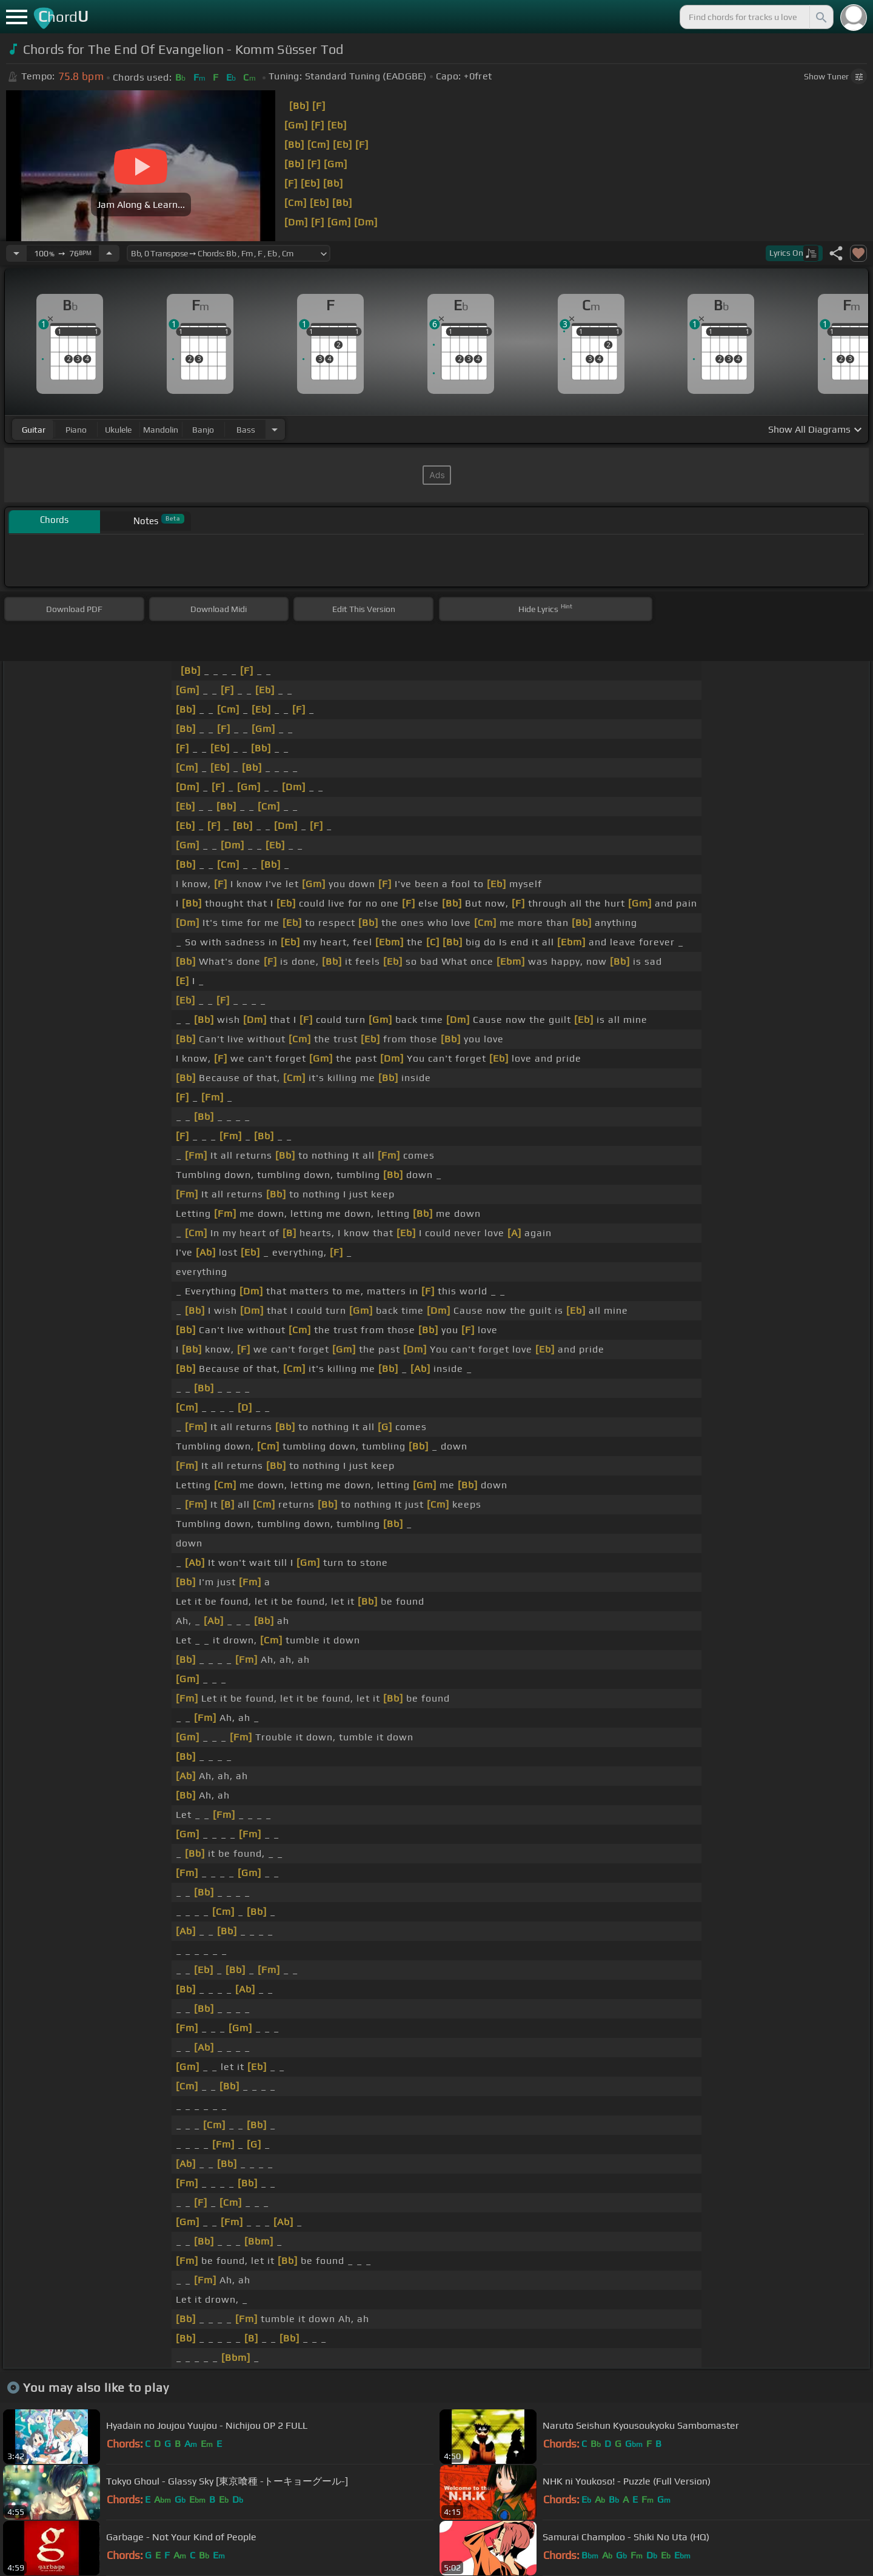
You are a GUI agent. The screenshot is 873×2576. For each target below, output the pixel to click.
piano (76, 429)
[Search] (820, 17)
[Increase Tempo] (109, 253)
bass (245, 429)
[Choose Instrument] (275, 429)
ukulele (118, 429)
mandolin (160, 429)
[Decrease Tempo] (16, 253)
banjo (203, 429)
